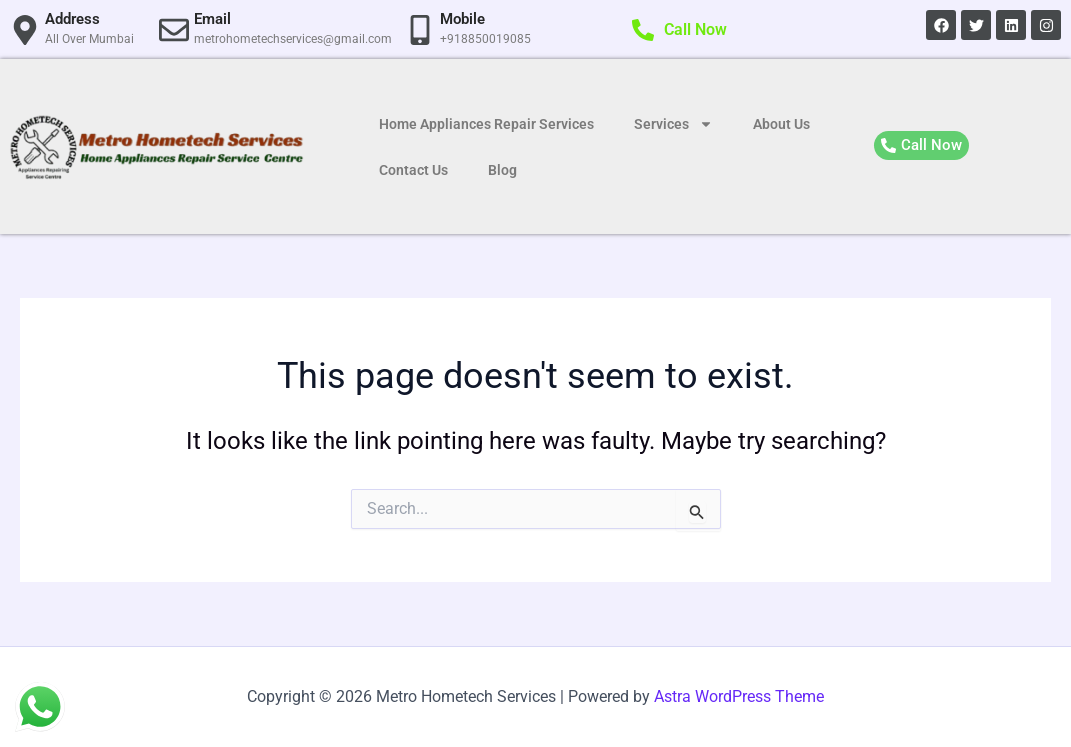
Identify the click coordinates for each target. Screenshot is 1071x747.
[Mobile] (420, 30)
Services (673, 124)
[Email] (174, 30)
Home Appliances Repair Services (486, 124)
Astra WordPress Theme (739, 696)
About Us (781, 124)
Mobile (462, 19)
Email (212, 19)
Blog (502, 170)
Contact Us (413, 170)
